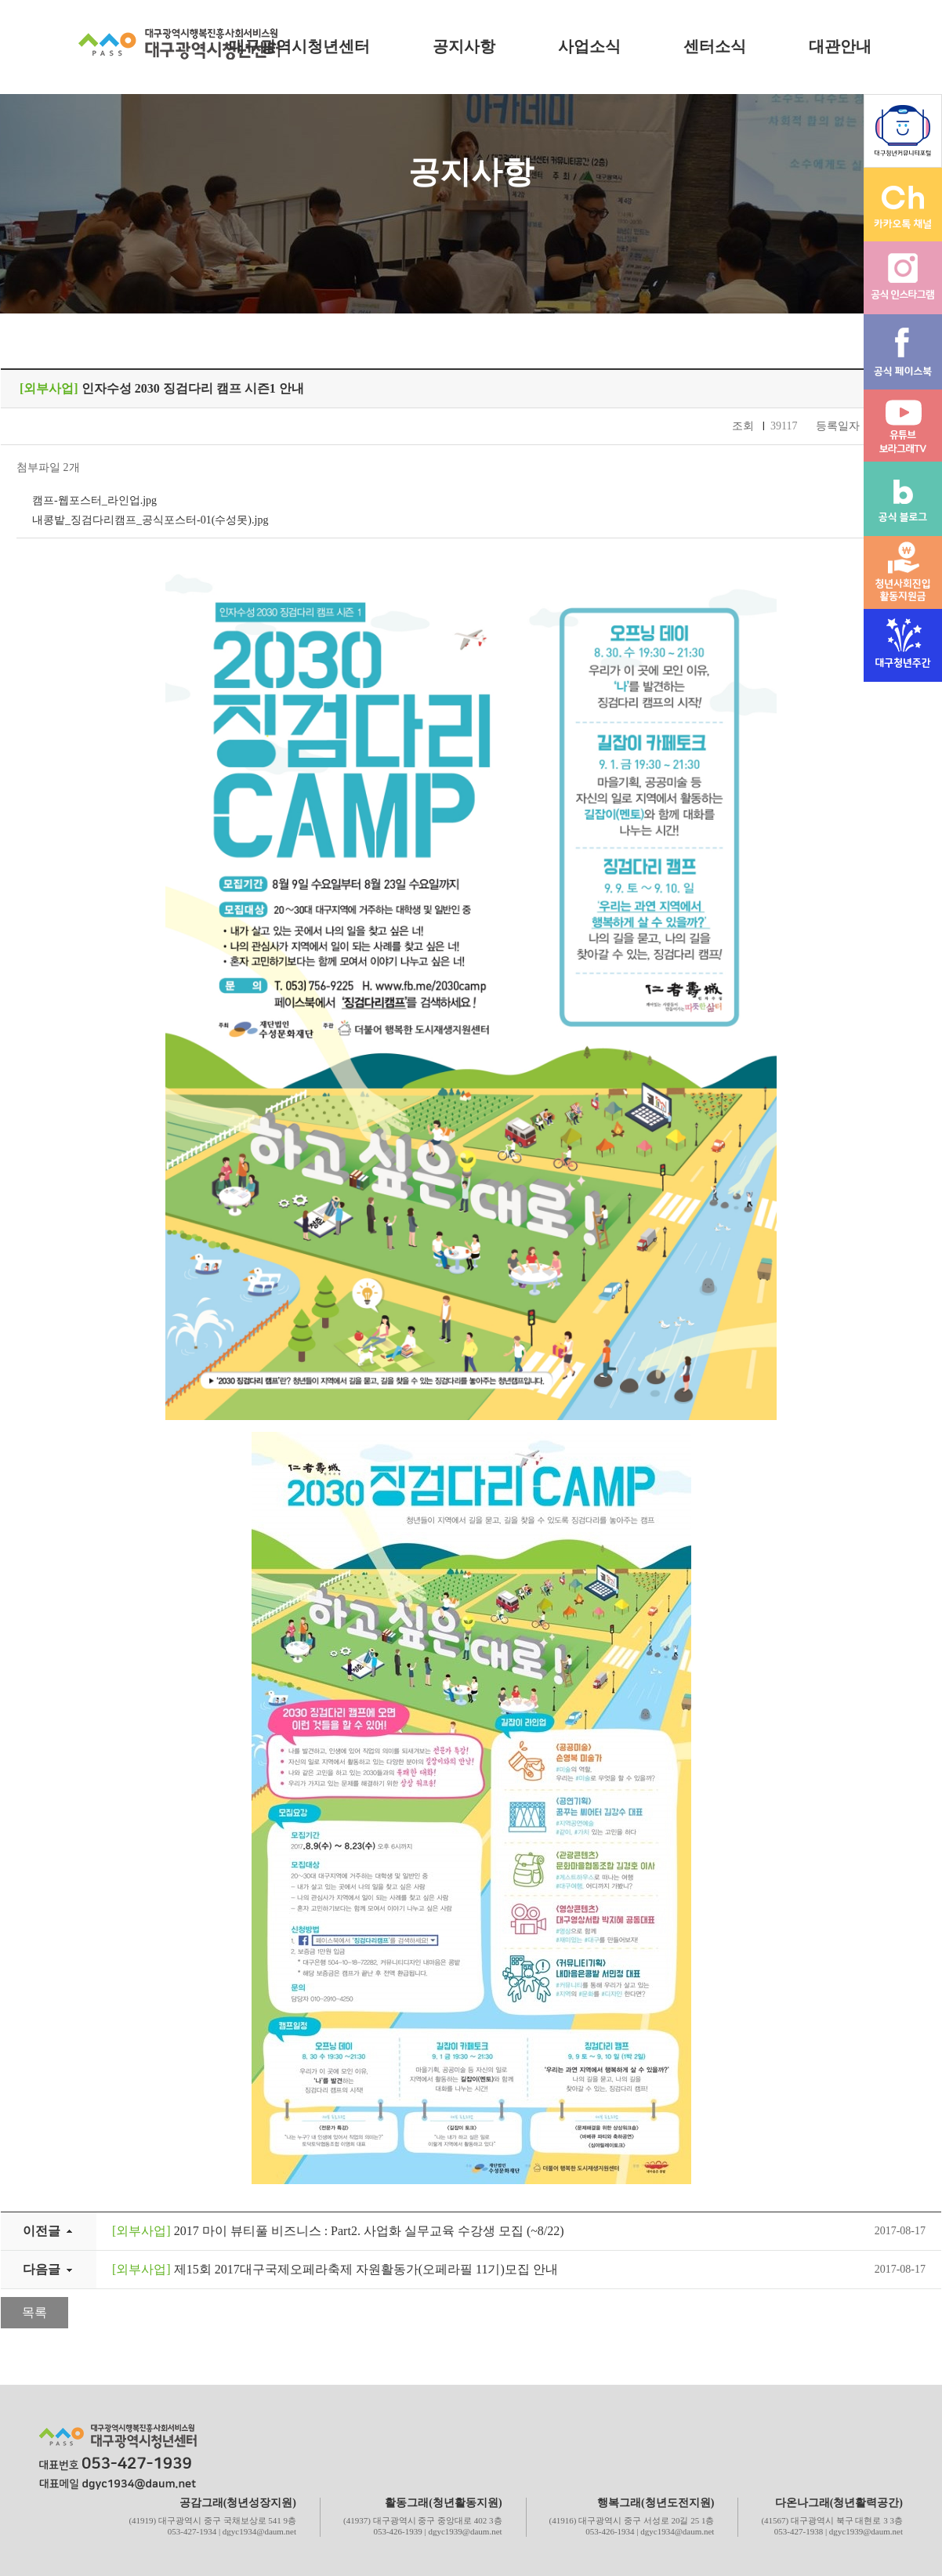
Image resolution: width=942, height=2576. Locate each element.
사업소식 (589, 46)
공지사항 (464, 46)
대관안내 (840, 46)
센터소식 (714, 46)
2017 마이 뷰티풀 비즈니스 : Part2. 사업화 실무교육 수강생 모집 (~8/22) (338, 2230)
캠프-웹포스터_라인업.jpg (94, 500)
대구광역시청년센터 (299, 46)
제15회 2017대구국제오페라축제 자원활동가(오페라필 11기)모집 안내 (335, 2269)
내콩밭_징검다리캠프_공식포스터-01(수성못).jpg (150, 520)
